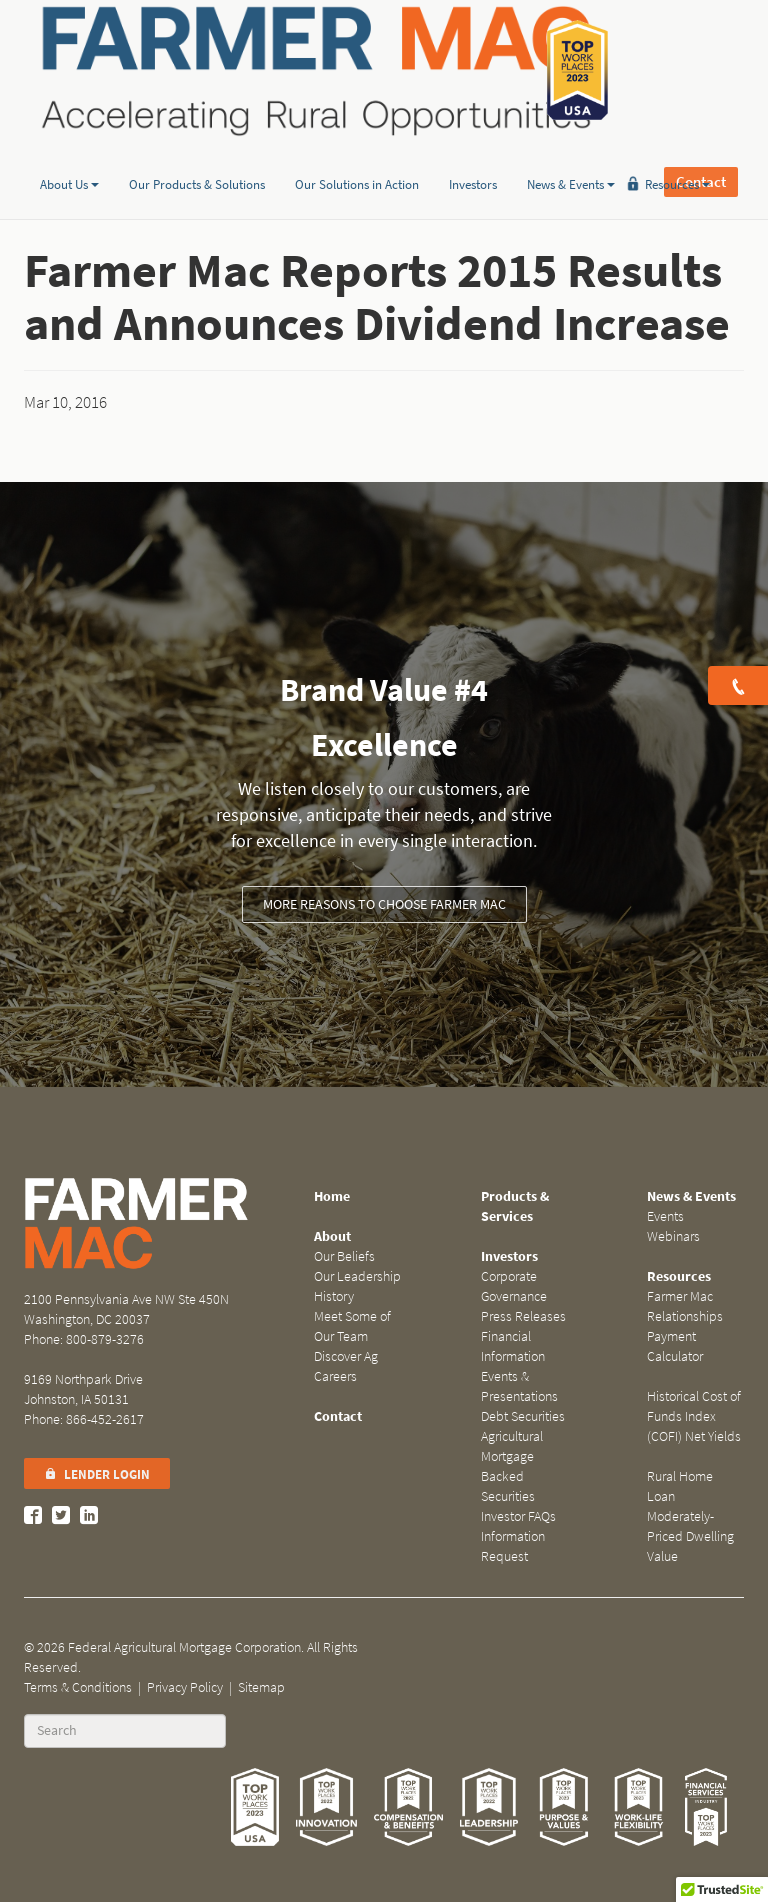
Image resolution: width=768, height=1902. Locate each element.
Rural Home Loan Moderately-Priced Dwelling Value (690, 1516)
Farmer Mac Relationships (685, 1306)
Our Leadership (357, 1276)
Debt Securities (523, 1416)
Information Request (513, 1546)
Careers (335, 1376)
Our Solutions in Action (357, 153)
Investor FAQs (518, 1516)
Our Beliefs (344, 1256)
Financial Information (513, 1346)
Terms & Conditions (78, 1687)
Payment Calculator (675, 1346)
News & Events (571, 153)
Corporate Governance (514, 1286)
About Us (69, 153)
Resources (677, 153)
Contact (701, 70)
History (334, 1296)
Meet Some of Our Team (352, 1326)
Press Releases (523, 1316)
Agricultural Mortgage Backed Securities (512, 1466)
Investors (473, 153)
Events (665, 1216)
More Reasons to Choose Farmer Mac (384, 904)
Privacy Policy (185, 1687)
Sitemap (261, 1687)
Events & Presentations (519, 1386)
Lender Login (97, 1474)
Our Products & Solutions (197, 153)
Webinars (673, 1236)
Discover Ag (346, 1356)
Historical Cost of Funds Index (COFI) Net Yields (694, 1416)
